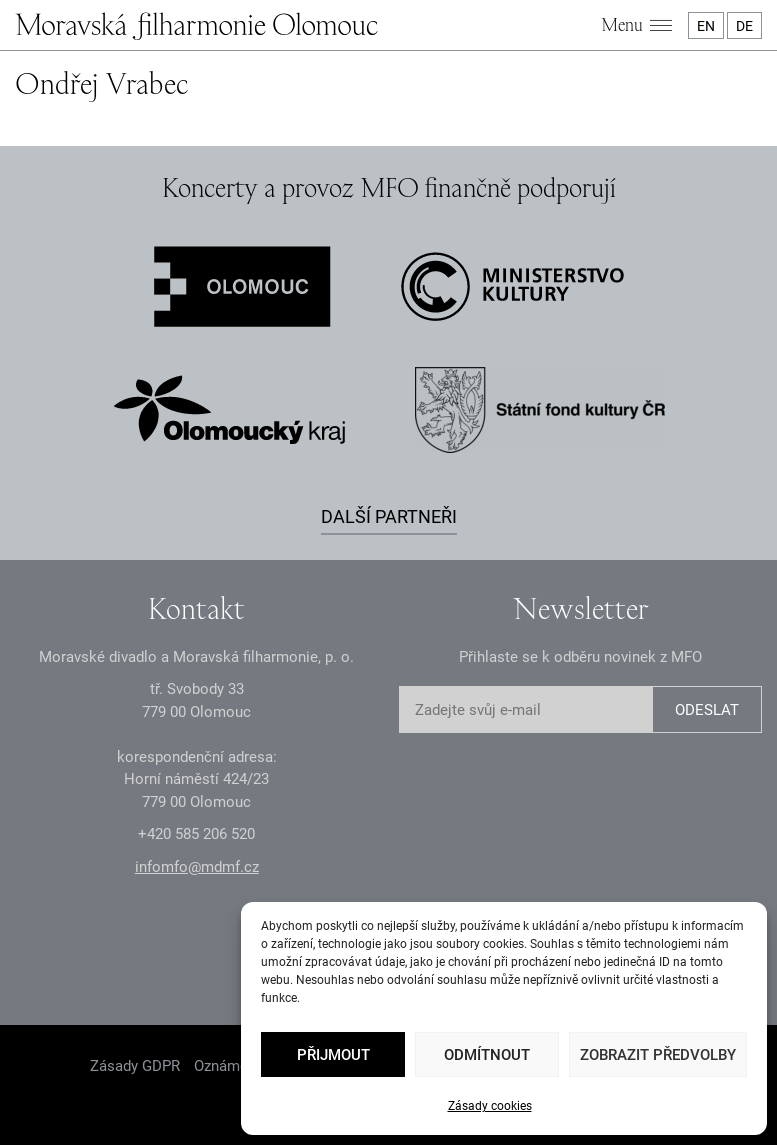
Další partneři (389, 516)
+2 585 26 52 (196, 834)
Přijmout (333, 1055)
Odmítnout (487, 1055)
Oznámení (227, 1066)
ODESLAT (707, 710)
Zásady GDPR (135, 1066)
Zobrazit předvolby (658, 1055)
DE (744, 26)
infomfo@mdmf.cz (197, 867)
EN (706, 26)
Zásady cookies (490, 1106)
